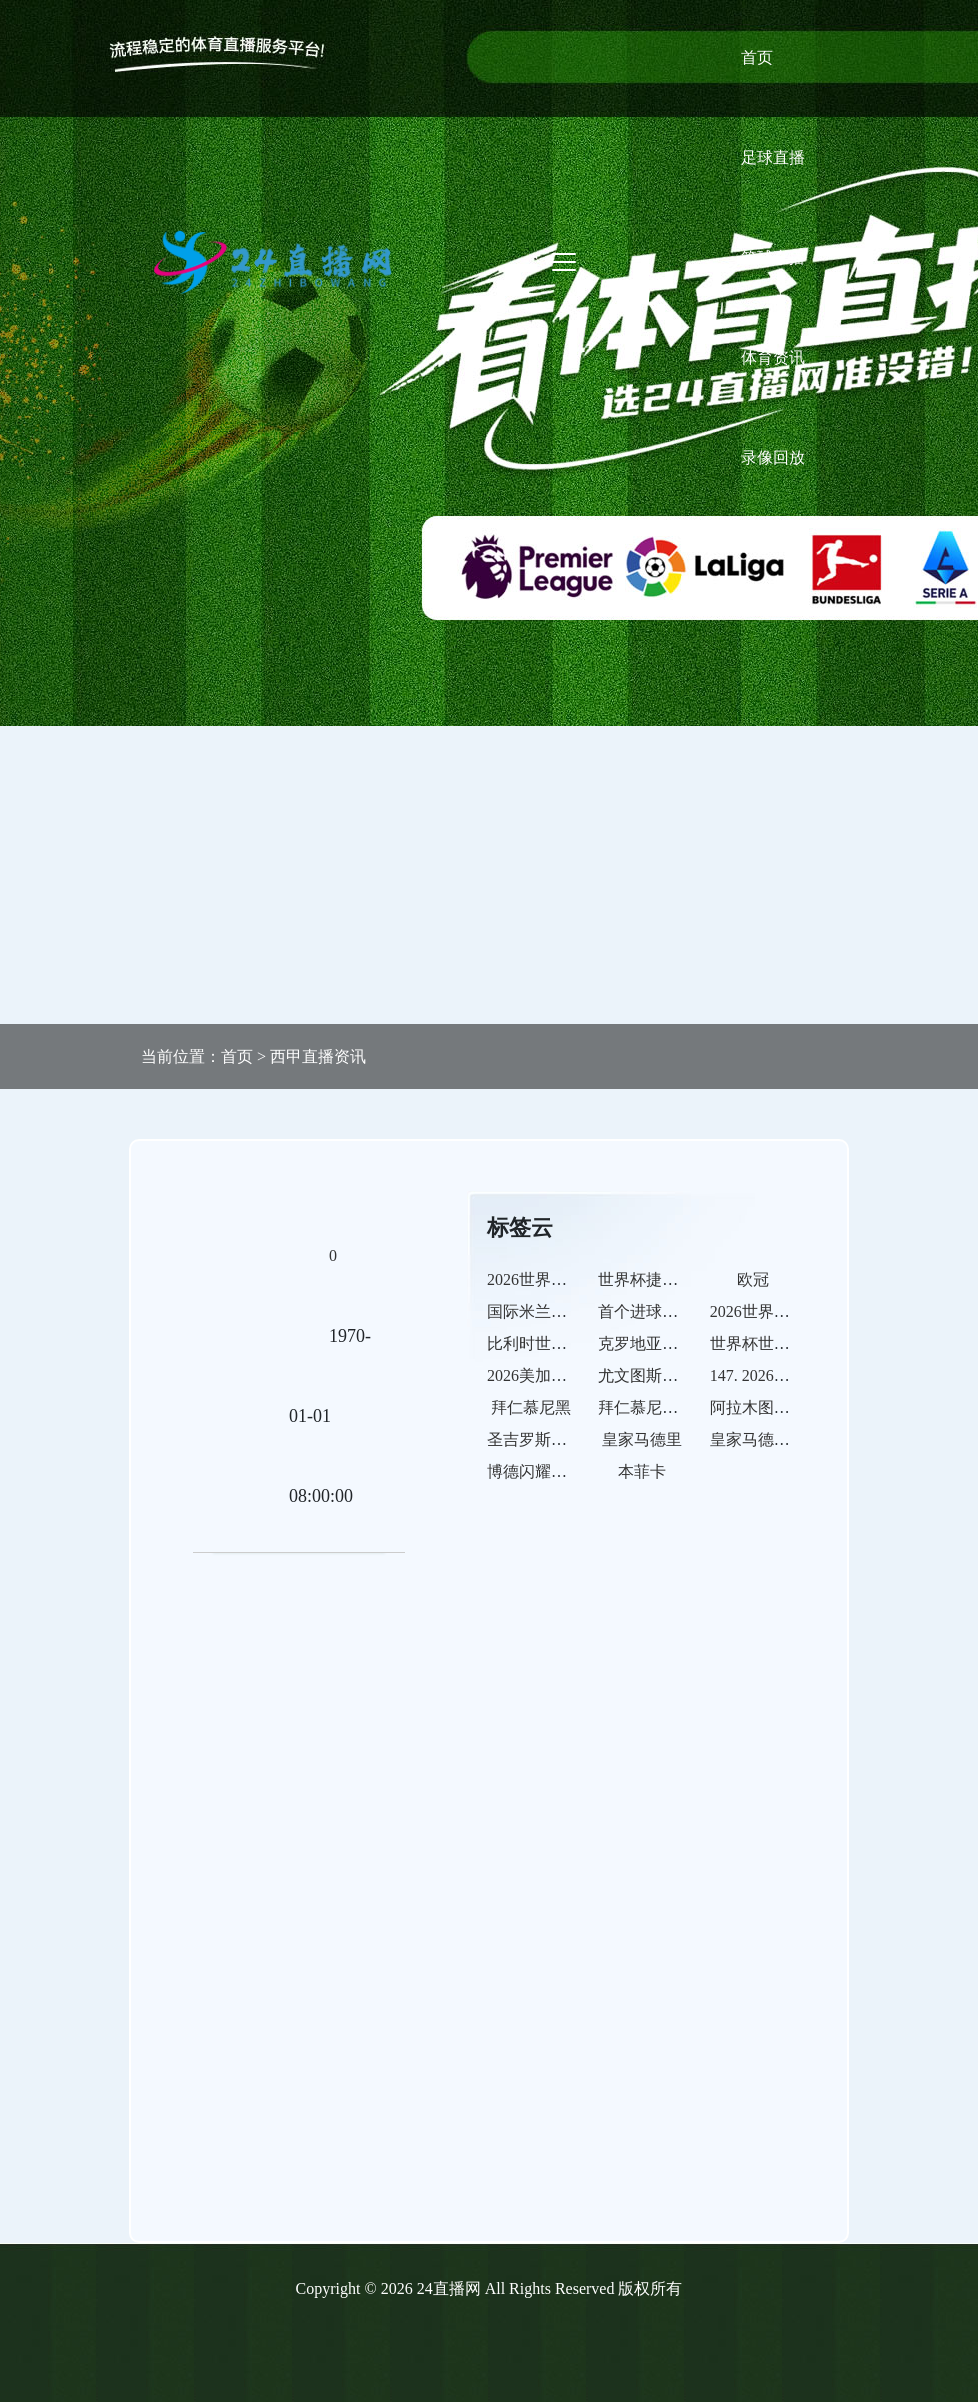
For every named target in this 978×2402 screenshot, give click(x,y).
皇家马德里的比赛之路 (790, 1439)
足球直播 (773, 157)
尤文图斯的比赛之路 (670, 1375)
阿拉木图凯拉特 (766, 1407)
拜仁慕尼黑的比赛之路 (678, 1407)
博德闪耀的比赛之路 (559, 1471)
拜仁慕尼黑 (531, 1407)
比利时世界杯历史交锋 (567, 1343)
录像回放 (773, 457)
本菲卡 (642, 1471)
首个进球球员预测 (662, 1311)
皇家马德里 (642, 1439)
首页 (757, 57)
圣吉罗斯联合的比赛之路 (575, 1439)
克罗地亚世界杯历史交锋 (686, 1343)
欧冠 (753, 1279)
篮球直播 (773, 257)
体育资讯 (773, 357)
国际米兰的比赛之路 (559, 1311)
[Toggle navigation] (564, 262)
